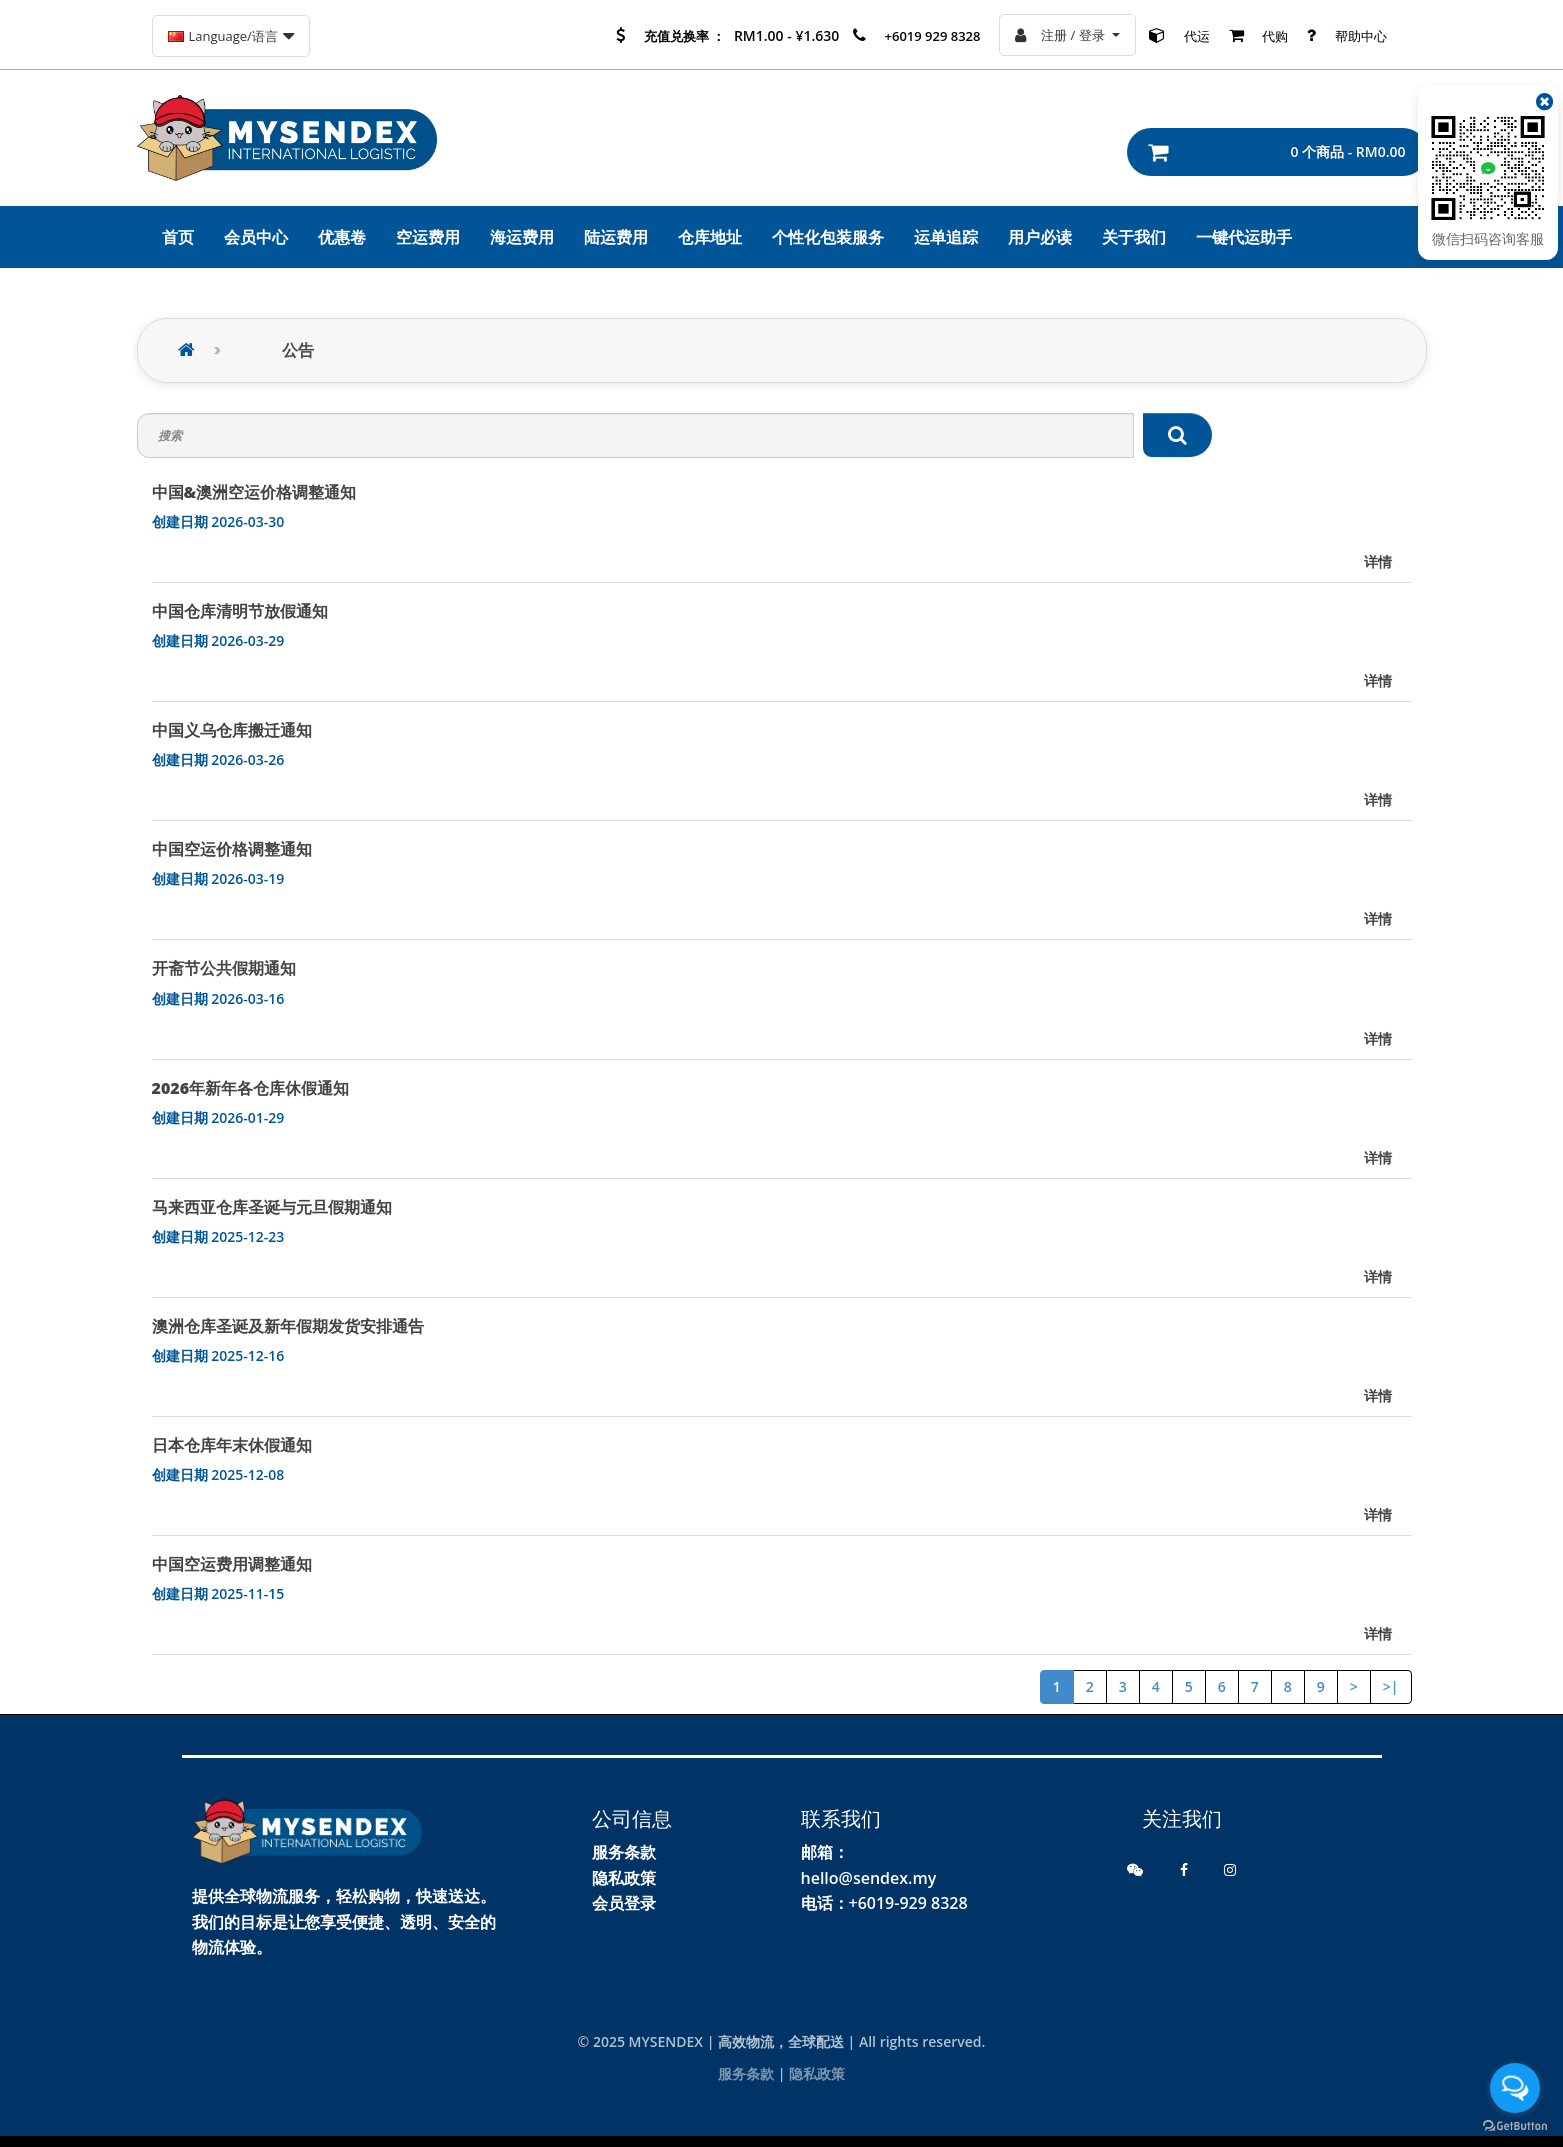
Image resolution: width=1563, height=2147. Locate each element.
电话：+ (829, 1903)
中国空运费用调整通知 (232, 1564)
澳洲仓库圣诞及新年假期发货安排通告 (288, 1326)
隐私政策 (624, 1878)
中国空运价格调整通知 (232, 849)
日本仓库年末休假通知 (232, 1445)
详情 (1378, 561)
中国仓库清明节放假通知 (240, 611)
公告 (298, 350)
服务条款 (624, 1852)
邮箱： (825, 1852)
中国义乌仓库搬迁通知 (232, 730)
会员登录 (624, 1903)
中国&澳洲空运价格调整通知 (254, 492)
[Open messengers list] (1515, 2088)
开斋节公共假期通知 (224, 968)
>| (1391, 1686)
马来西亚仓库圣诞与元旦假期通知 (272, 1207)
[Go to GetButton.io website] (1515, 2126)
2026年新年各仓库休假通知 (251, 1088)
